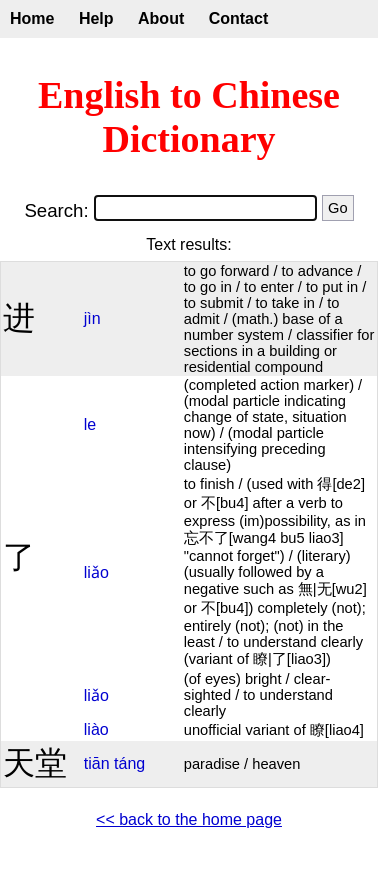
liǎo (96, 572)
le (90, 424)
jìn (92, 318)
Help (96, 18)
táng (129, 763)
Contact (239, 18)
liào (96, 729)
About (161, 18)
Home (32, 18)
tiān (97, 763)
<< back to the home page (189, 819)
